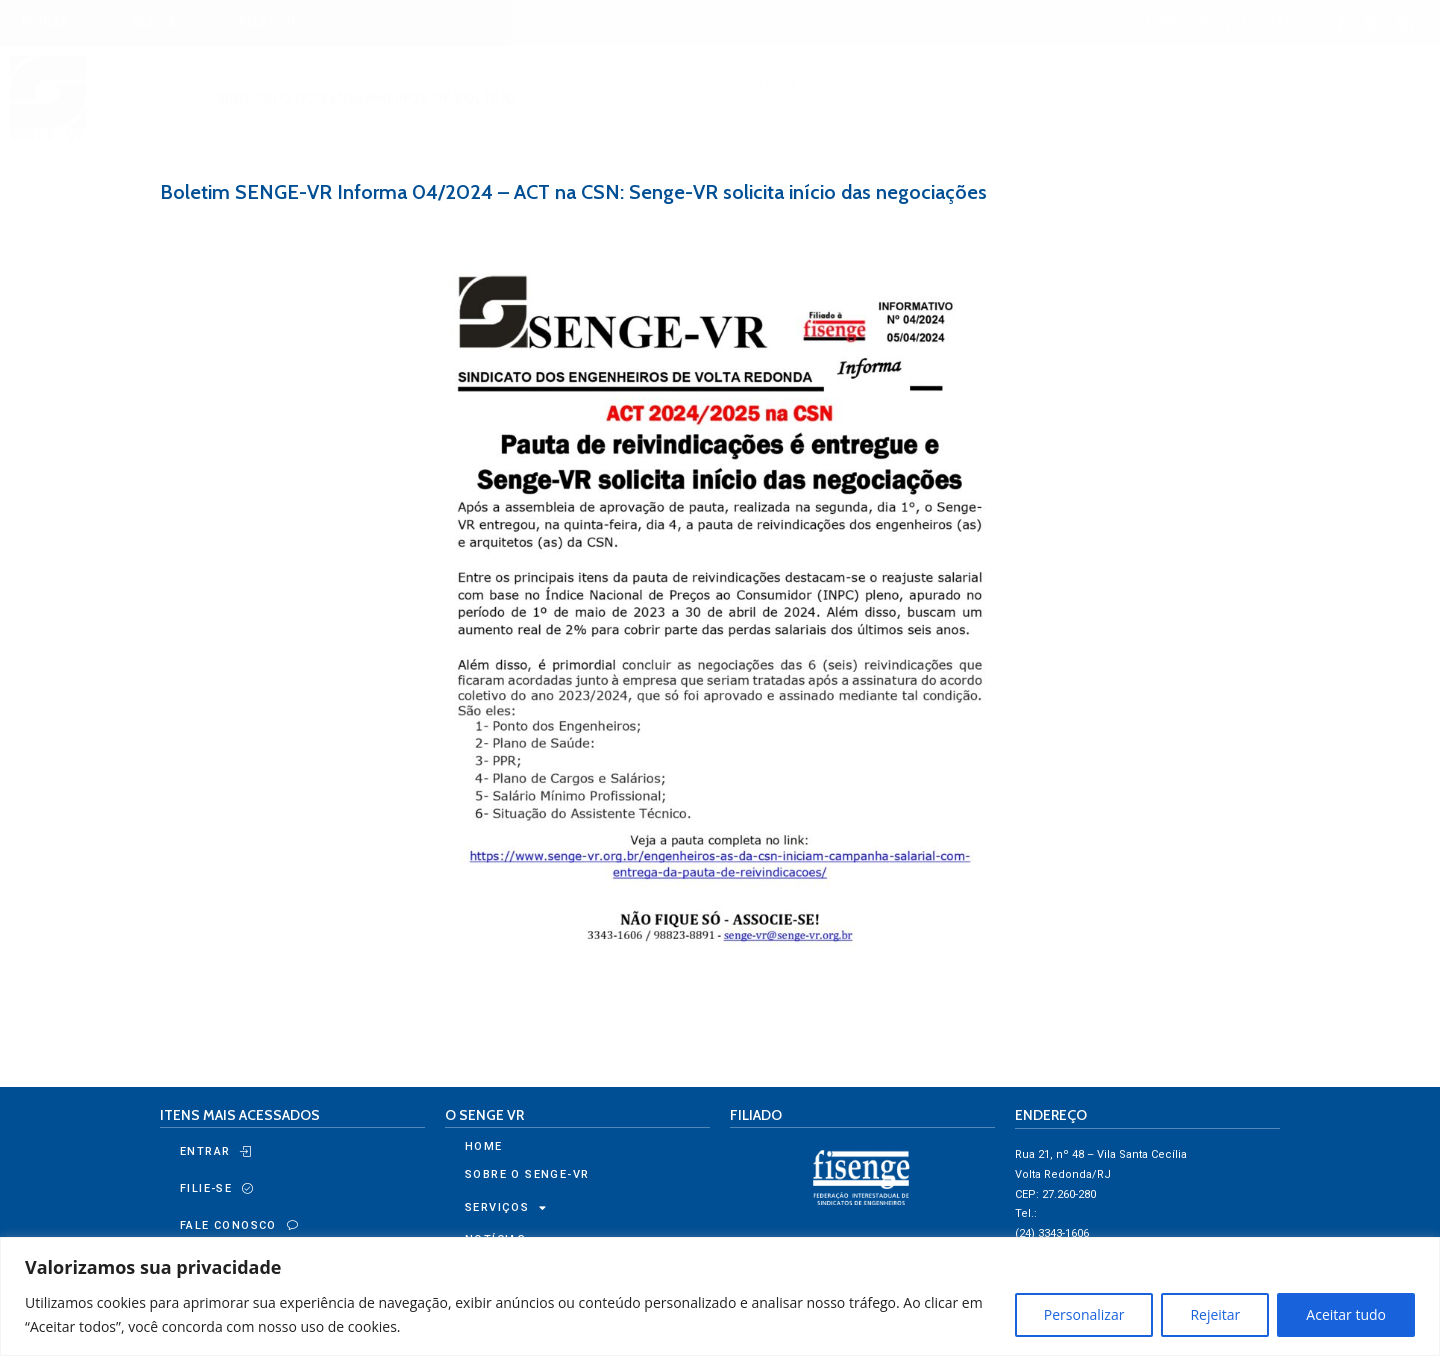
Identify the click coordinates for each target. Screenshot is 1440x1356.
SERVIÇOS (1052, 83)
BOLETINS (1270, 83)
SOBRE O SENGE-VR (904, 83)
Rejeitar (1215, 1314)
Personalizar (1084, 1314)
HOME (779, 83)
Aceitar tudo (1346, 1314)
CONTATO (1374, 83)
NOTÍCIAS (1166, 83)
